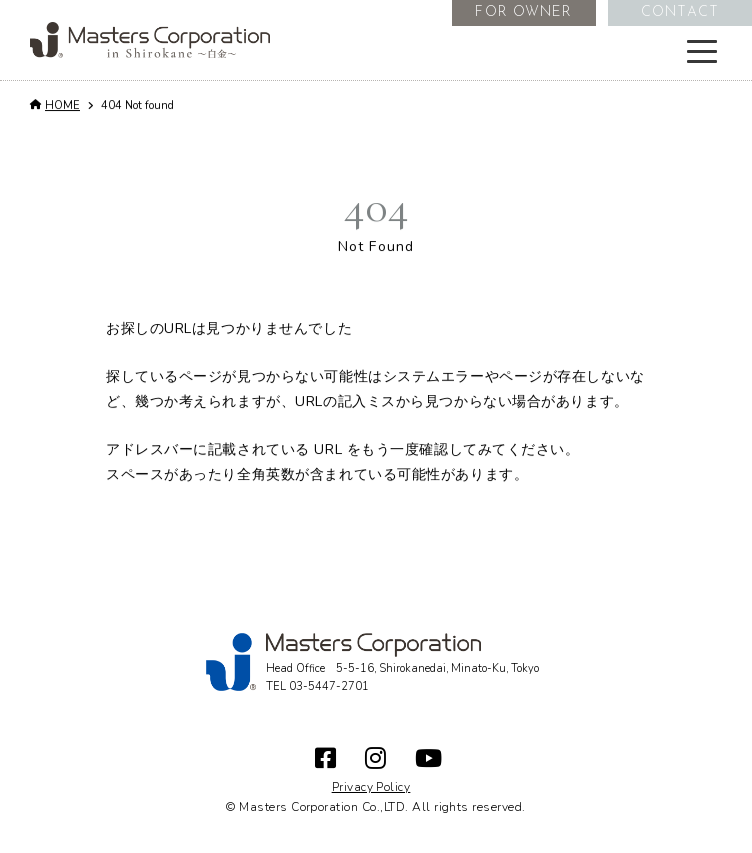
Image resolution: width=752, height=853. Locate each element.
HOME (62, 105)
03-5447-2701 (329, 686)
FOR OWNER (523, 12)
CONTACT (680, 12)
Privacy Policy (371, 787)
